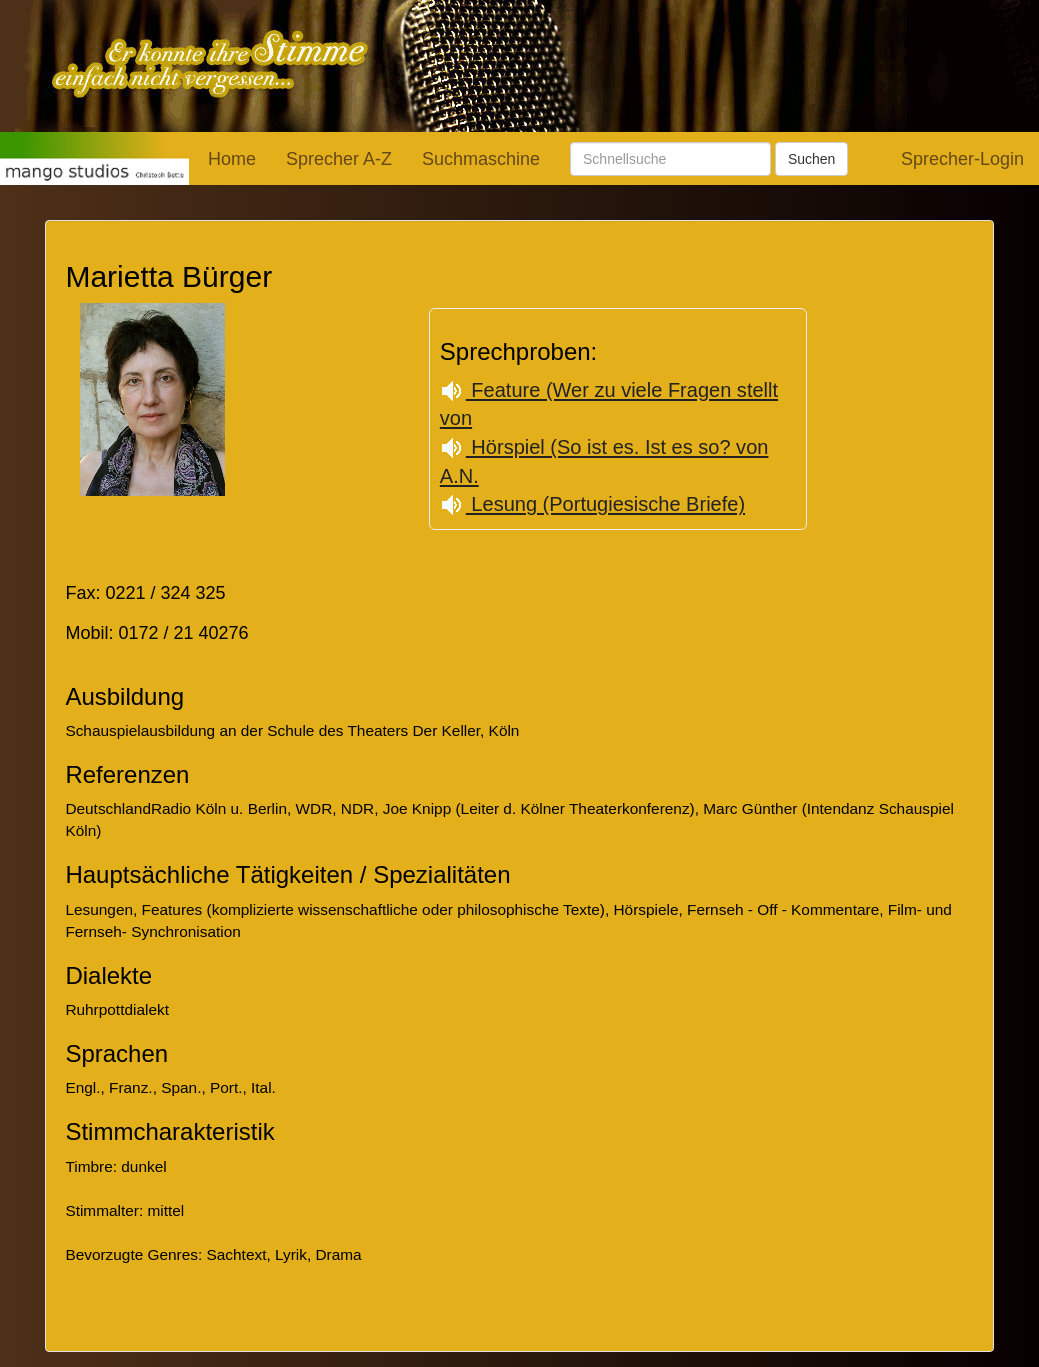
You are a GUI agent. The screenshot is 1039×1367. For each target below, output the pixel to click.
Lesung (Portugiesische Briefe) (592, 504)
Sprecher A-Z (339, 159)
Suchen (811, 159)
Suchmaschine (481, 159)
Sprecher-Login (962, 159)
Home (232, 159)
